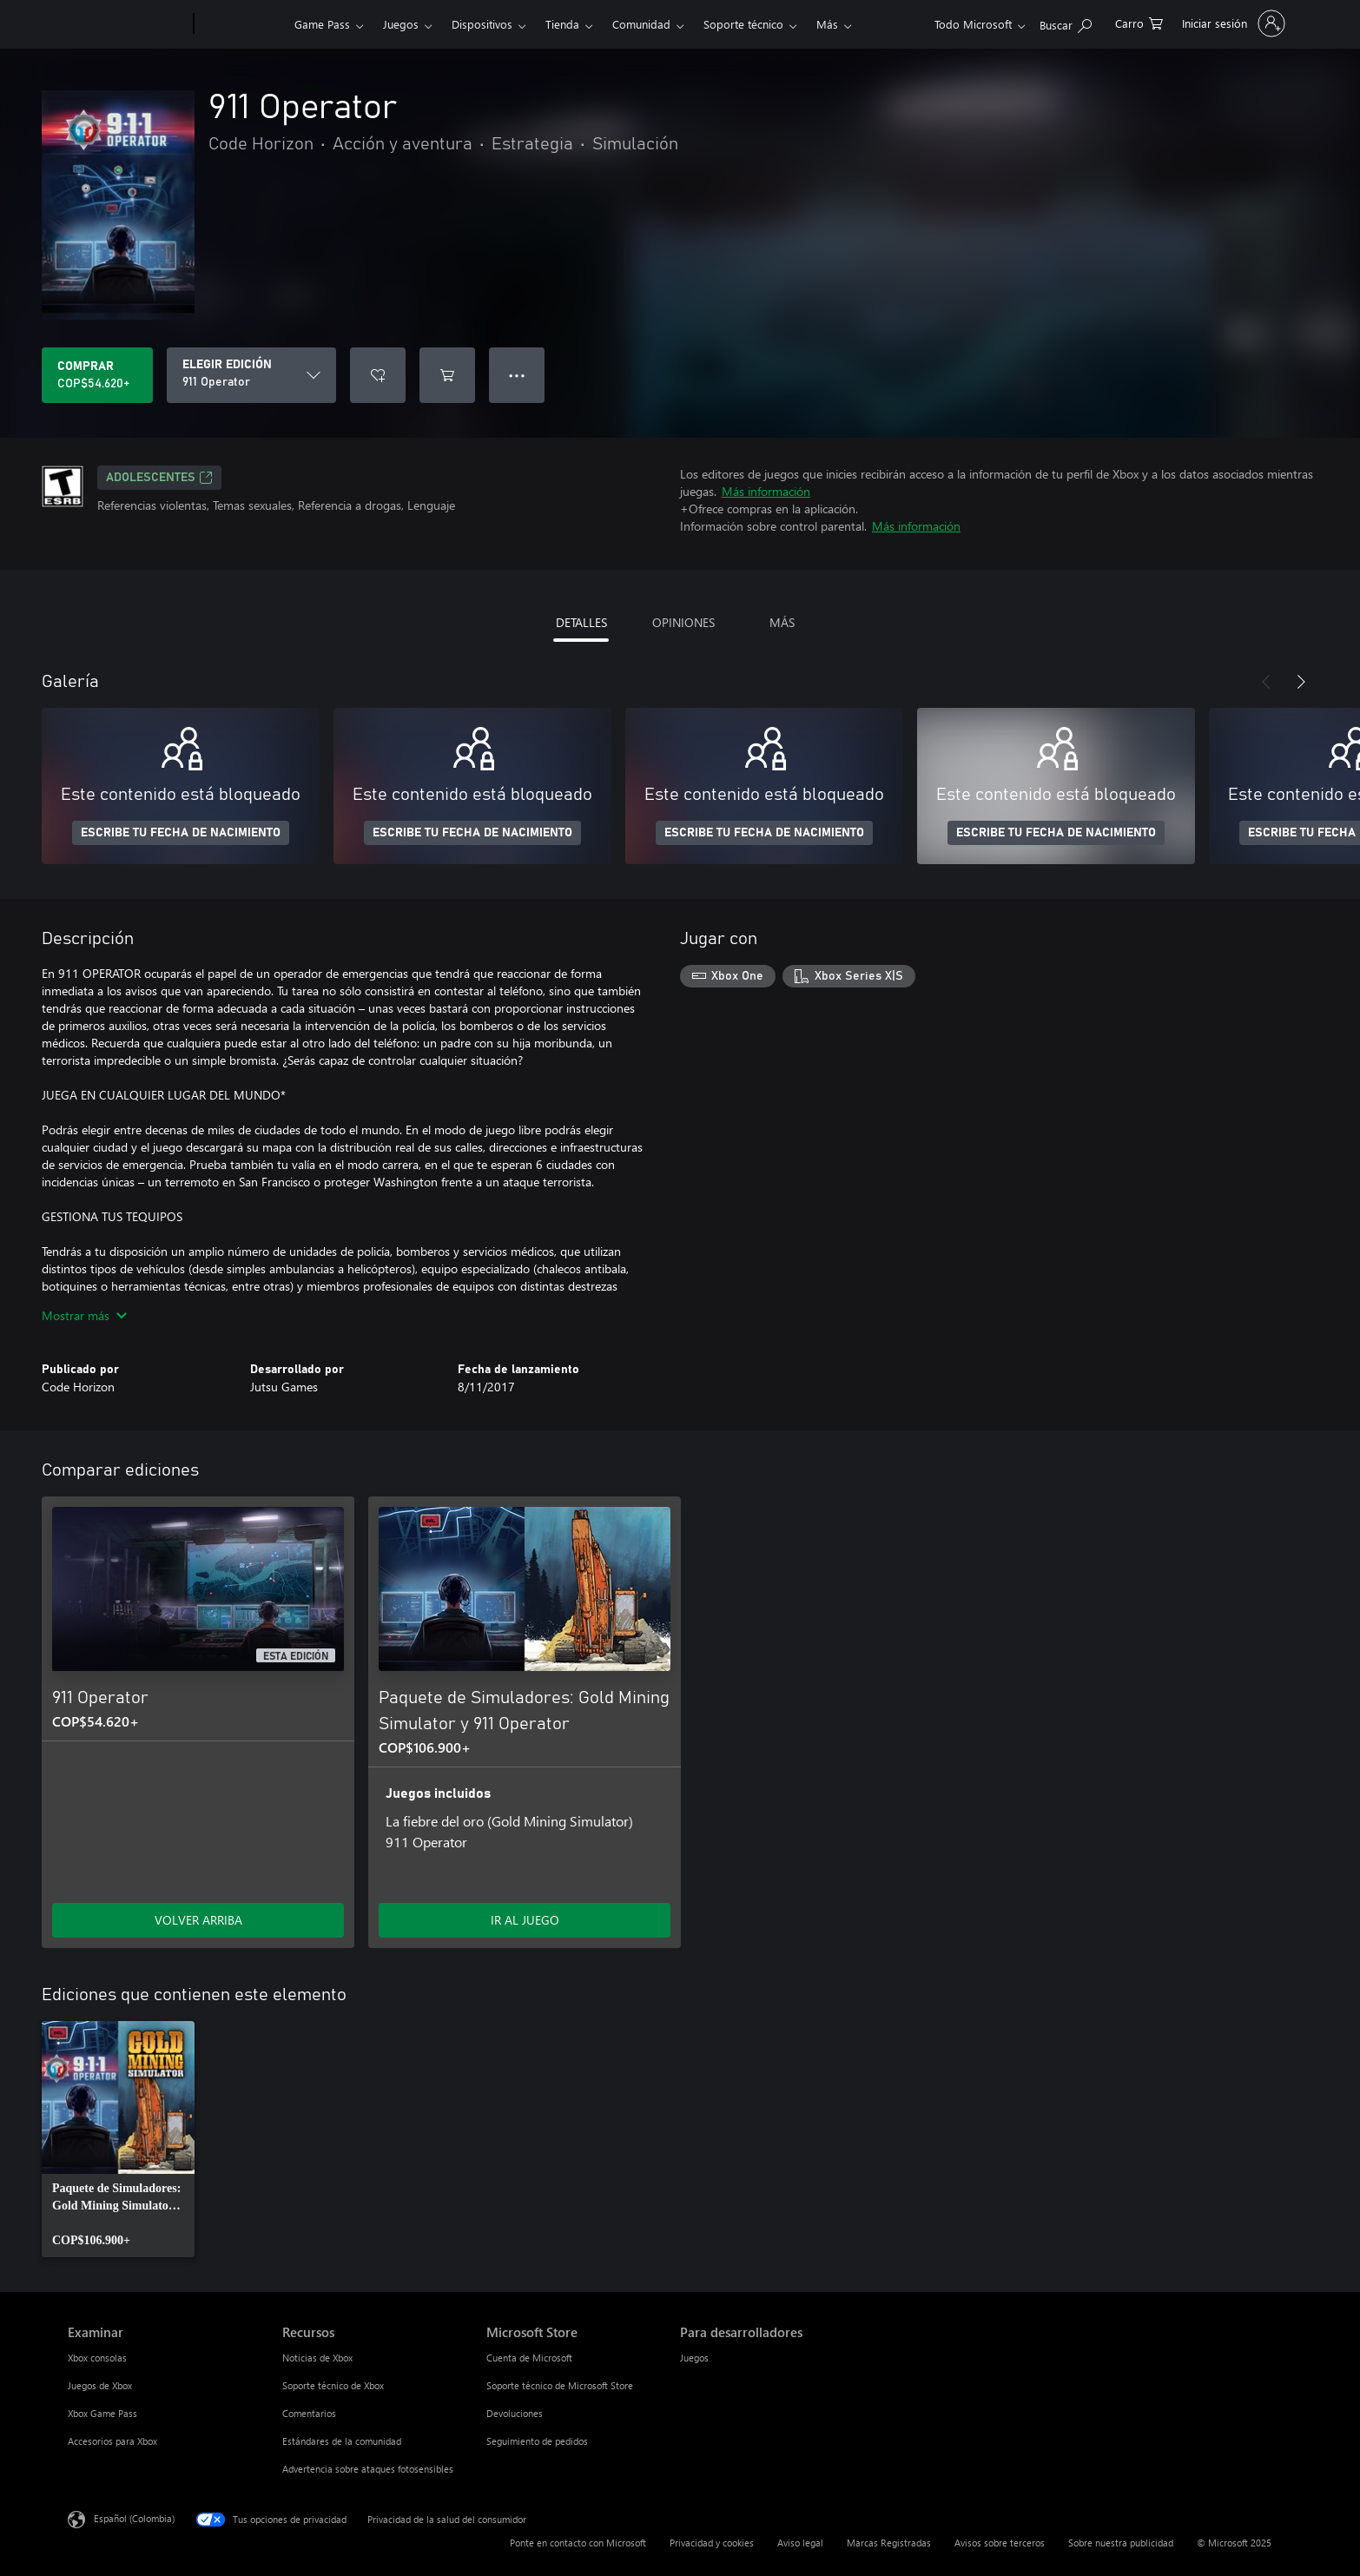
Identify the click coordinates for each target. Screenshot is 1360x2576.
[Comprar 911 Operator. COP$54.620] (97, 375)
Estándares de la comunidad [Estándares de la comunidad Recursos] (341, 2441)
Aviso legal (800, 2542)
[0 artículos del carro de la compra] (1139, 22)
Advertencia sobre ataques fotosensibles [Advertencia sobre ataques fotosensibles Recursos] (367, 2468)
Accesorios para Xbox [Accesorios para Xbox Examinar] (112, 2441)
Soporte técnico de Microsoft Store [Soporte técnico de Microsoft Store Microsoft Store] (559, 2385)
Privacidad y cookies (712, 2542)
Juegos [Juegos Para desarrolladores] (694, 2357)
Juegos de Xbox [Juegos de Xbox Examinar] (100, 2385)
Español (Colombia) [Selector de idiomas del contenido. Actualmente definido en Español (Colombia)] (134, 2518)
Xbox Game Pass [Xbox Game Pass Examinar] (102, 2413)
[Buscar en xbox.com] (1065, 22)
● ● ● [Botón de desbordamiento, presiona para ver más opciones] (517, 375)
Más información (766, 491)
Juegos (401, 24)
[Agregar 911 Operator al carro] (447, 375)
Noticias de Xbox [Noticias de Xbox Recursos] (317, 2357)
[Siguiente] (1301, 682)
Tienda (562, 24)
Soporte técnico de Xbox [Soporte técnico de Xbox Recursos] (333, 2385)
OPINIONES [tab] (683, 622)
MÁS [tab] (782, 622)
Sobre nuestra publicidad (1120, 2542)
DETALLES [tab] (581, 622)
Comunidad (641, 24)
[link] (118, 2139)
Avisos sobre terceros (999, 2542)
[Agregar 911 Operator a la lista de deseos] (378, 375)
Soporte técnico (743, 24)
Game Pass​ (322, 24)
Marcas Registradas (889, 2542)
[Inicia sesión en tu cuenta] (1232, 23)
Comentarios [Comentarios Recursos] (309, 2413)
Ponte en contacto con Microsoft (578, 2542)
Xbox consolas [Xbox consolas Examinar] (97, 2357)
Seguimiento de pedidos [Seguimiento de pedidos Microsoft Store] (537, 2441)
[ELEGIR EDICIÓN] (251, 375)
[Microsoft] (127, 24)
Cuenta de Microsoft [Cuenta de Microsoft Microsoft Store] (529, 2357)
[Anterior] (1266, 682)
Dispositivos (482, 24)
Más (827, 24)
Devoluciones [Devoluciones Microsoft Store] (514, 2413)
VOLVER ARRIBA (198, 1920)
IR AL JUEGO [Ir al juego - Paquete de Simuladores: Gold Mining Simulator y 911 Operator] (525, 1920)
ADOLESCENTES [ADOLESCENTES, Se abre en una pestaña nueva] (159, 478)
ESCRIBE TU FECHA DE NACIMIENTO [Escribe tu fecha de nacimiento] (181, 833)
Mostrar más (84, 1315)
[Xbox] (241, 24)
